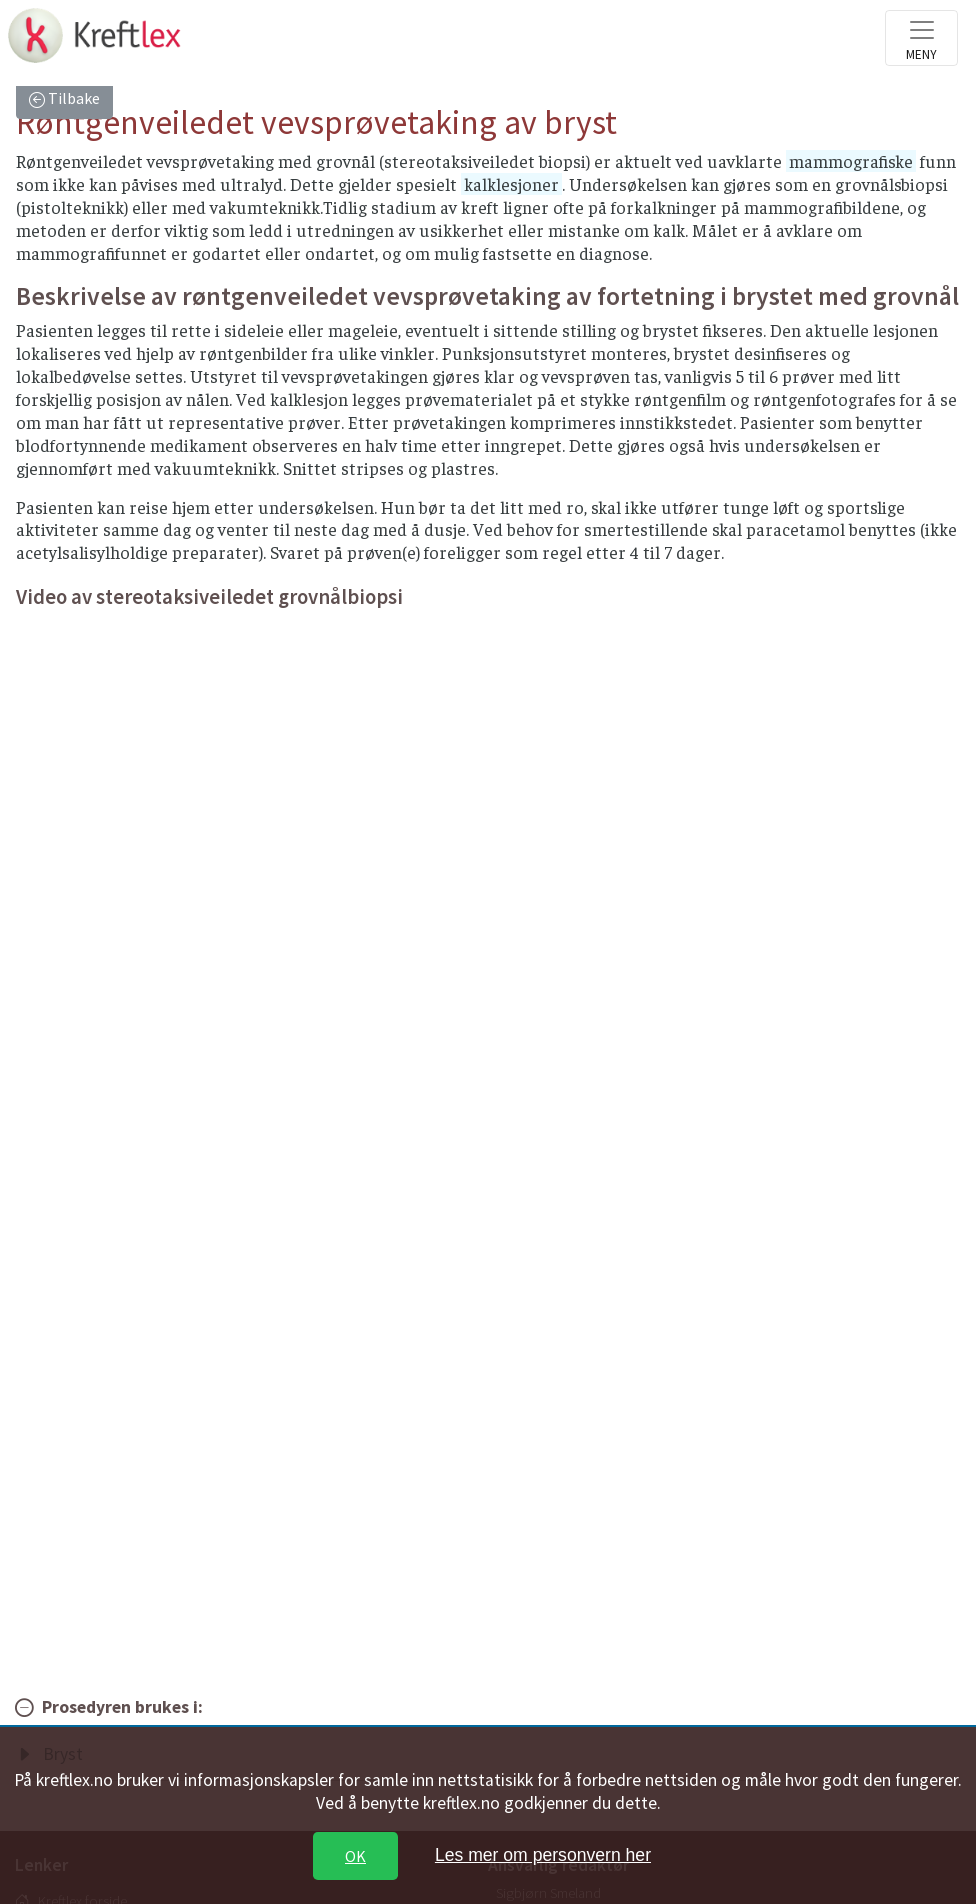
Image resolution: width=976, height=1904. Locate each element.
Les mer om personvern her (543, 1855)
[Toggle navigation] (921, 38)
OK (355, 1856)
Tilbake (72, 98)
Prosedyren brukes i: (122, 1707)
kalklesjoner (511, 184)
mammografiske (851, 161)
